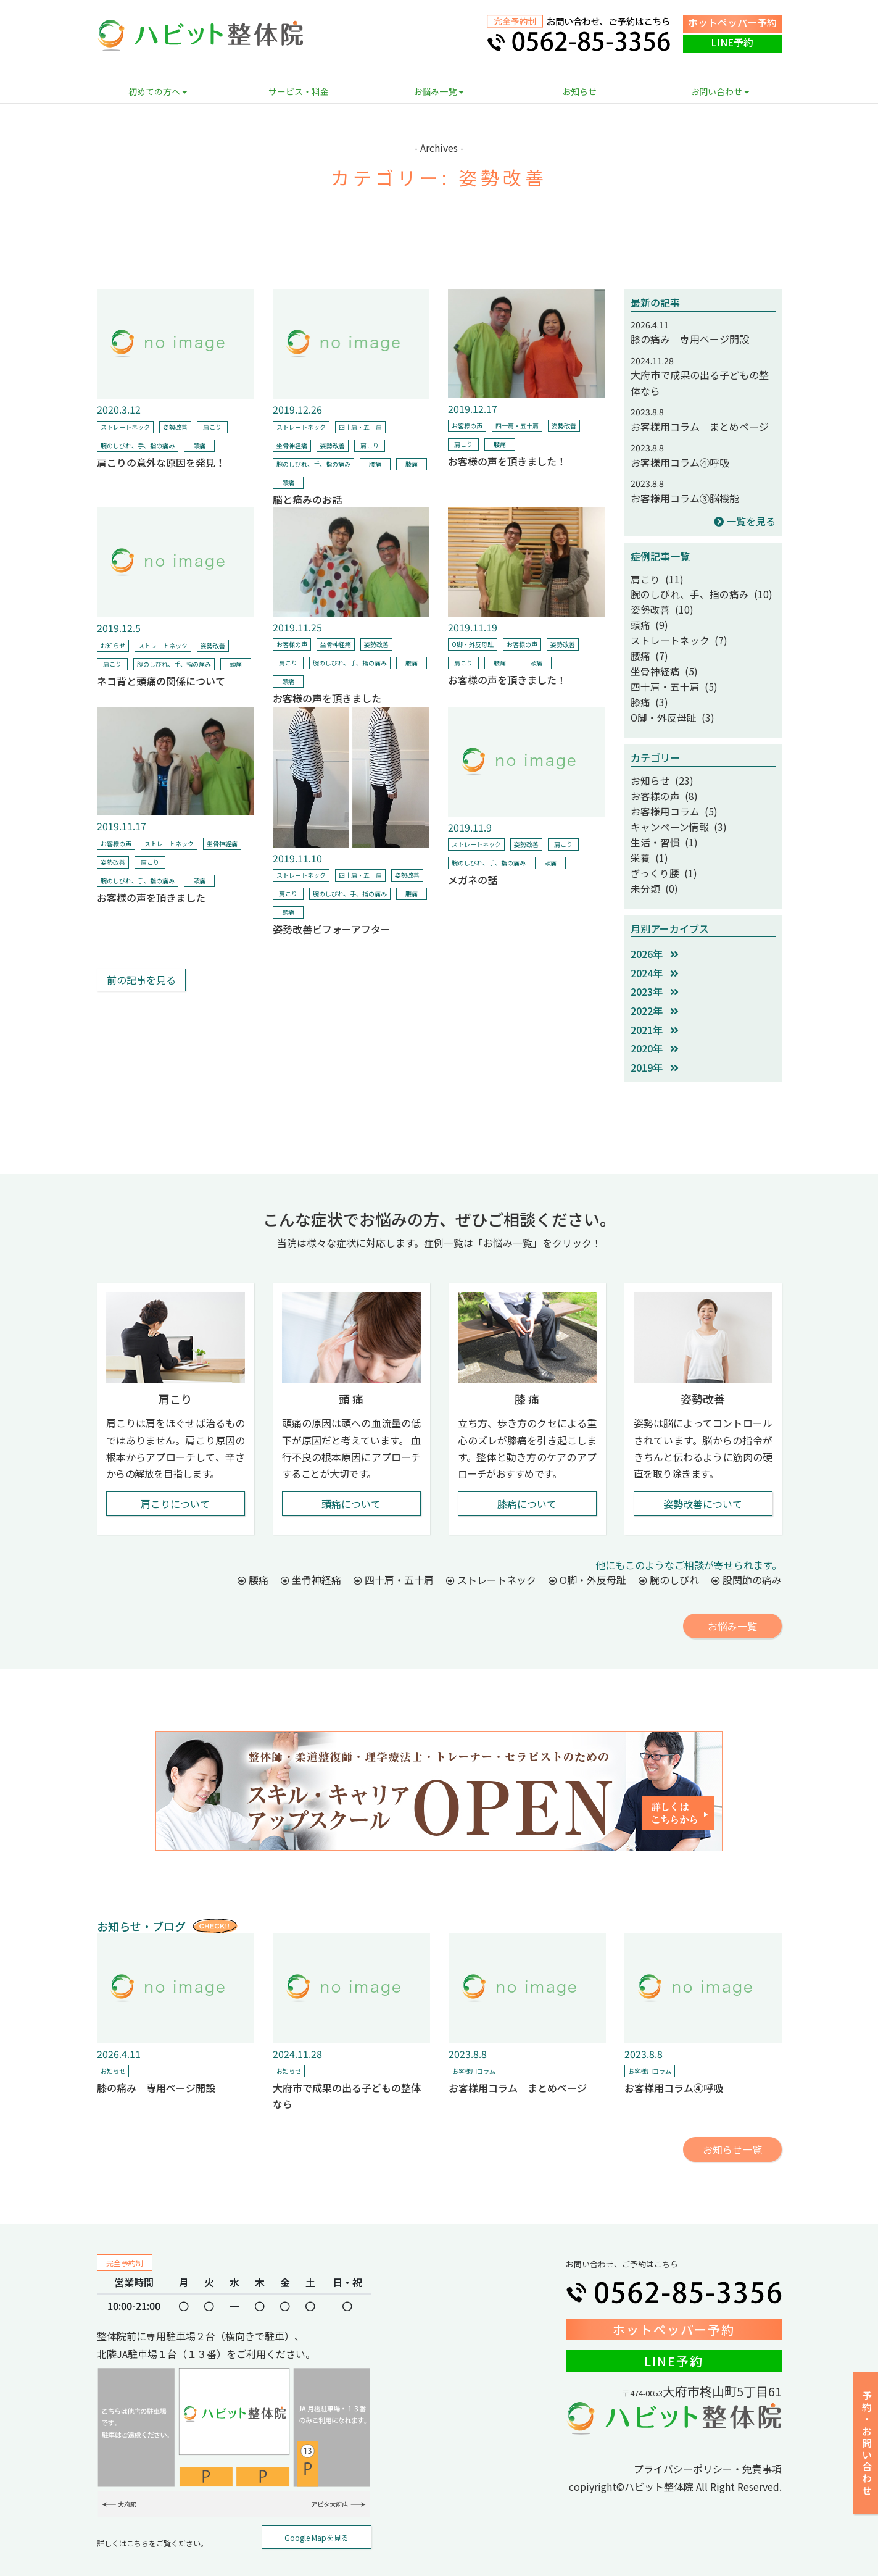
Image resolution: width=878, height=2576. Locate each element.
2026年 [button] (655, 925)
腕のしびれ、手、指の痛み (138, 445)
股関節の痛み (746, 1551)
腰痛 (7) (647, 647)
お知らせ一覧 (732, 2120)
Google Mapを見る (316, 2509)
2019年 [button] (655, 1038)
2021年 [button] (655, 1000)
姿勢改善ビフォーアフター (332, 929)
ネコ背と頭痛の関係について (161, 680)
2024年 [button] (655, 943)
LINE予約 (732, 42)
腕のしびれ (669, 1551)
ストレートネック (125, 426)
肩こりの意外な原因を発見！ (161, 462)
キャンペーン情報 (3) (672, 805)
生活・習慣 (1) (660, 819)
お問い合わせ (720, 91)
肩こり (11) (653, 578)
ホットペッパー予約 (732, 22)
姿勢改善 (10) (658, 605)
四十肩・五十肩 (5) (668, 675)
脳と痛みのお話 (307, 499)
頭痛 (199, 445)
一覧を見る (745, 521)
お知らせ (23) (658, 763)
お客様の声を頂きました (327, 698)
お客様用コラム (473, 2042)
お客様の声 (467, 425)
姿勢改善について (702, 1475)
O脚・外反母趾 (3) (667, 702)
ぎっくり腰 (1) (659, 846)
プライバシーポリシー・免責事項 (708, 2440)
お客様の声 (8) (660, 777)
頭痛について (351, 1475)
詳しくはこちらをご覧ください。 (152, 2514)
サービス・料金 (298, 91)
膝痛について (527, 1475)
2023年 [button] (655, 963)
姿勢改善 (175, 426)
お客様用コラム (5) (668, 791)
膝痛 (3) (647, 689)
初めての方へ (158, 91)
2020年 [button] (655, 1019)
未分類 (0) (651, 860)
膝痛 (411, 464)
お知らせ (579, 91)
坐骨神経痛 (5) (660, 661)
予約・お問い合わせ (866, 2443)
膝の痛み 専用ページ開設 (690, 338)
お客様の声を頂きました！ (507, 461)
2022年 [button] (655, 982)
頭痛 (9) (647, 620)
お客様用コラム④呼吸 (680, 462)
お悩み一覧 (438, 91)
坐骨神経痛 (291, 445)
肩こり (212, 426)
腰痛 (375, 464)
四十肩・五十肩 (360, 426)
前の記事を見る (141, 979)
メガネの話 (472, 879)
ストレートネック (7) (672, 633)
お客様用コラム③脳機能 (685, 498)
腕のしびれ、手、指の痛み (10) (692, 592)
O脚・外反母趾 (473, 644)
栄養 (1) (647, 833)
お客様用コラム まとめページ (700, 426)
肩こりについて (175, 1475)
